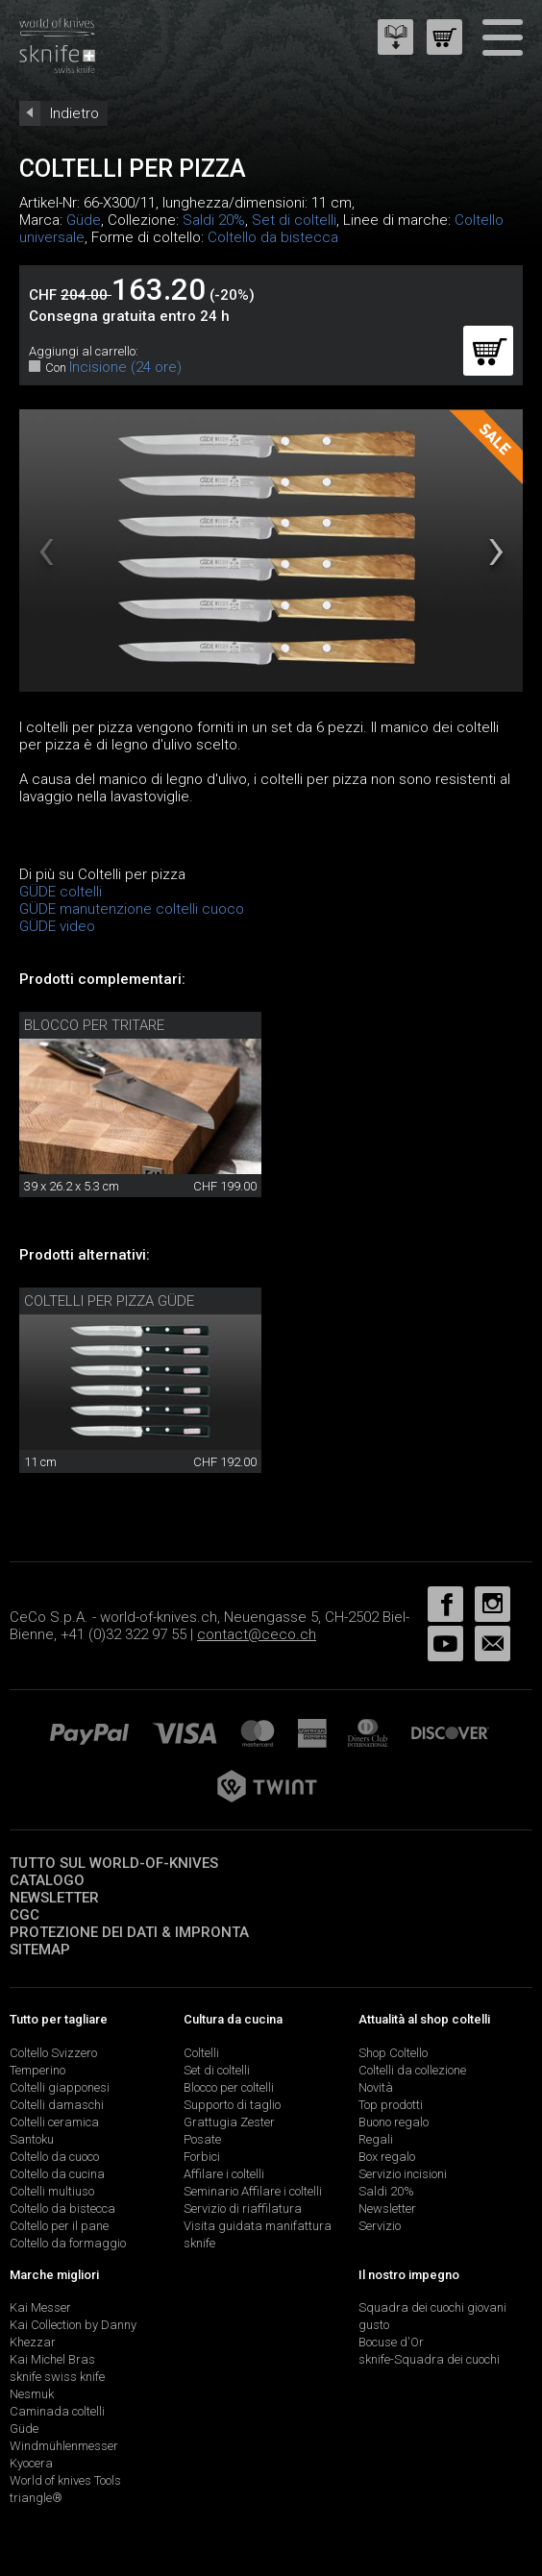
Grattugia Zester (229, 2122)
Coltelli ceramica (54, 2122)
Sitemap (40, 1949)
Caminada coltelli (57, 2411)
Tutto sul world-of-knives (114, 1863)
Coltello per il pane (59, 2226)
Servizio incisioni (402, 2174)
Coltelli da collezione (412, 2070)
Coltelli (201, 2053)
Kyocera (31, 2463)
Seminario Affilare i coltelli (253, 2191)
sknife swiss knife (57, 2376)
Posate (202, 2139)
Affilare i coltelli (224, 2174)
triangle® (36, 2497)
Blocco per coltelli (229, 2087)
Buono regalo (393, 2122)
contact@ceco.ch (256, 1634)
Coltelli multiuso (52, 2191)
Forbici (202, 2156)
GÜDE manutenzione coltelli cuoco (131, 909)
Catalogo (47, 1880)
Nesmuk (32, 2394)
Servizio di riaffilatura (243, 2208)
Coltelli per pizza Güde (109, 1301)
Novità (375, 2087)
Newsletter (54, 1897)
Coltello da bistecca (273, 237)
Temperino (37, 2070)
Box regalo (386, 2156)
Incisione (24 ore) (125, 367)
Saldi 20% (214, 220)
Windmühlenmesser (64, 2446)
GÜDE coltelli (60, 891)
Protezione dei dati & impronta (129, 1932)
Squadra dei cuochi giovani (432, 2307)
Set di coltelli (294, 220)
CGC (24, 1915)
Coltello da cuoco (54, 2156)
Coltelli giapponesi (60, 2087)
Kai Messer (40, 2307)
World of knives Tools (65, 2480)
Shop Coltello (393, 2053)
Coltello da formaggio (68, 2243)
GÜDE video (57, 926)
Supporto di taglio (232, 2105)
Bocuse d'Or (391, 2342)
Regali (375, 2139)
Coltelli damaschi (57, 2105)
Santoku (32, 2139)
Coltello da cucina (57, 2174)
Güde (83, 220)
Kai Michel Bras (52, 2359)
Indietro (74, 113)
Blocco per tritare (94, 1025)
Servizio (379, 2226)
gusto (373, 2325)
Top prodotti (390, 2105)
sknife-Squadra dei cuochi (429, 2359)
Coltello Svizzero (53, 2053)
